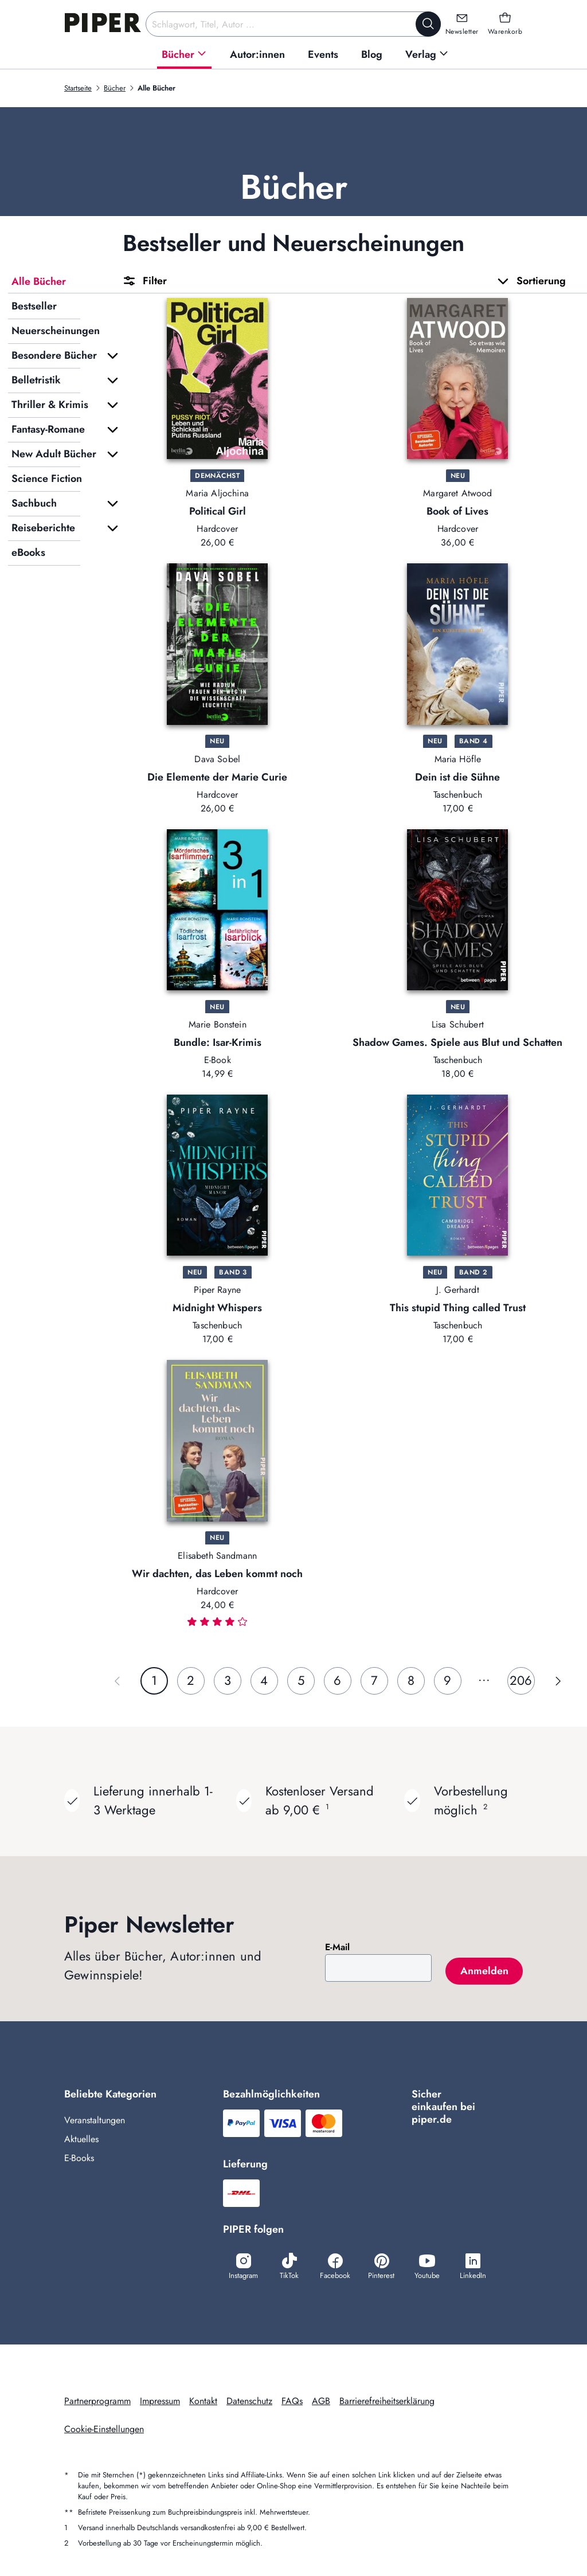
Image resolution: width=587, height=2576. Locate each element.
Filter (144, 280)
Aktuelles (81, 2139)
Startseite (78, 88)
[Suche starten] (428, 24)
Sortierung (531, 280)
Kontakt (203, 2401)
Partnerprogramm (97, 2401)
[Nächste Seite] (558, 1681)
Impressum (160, 2401)
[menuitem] (184, 55)
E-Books (79, 2158)
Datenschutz (249, 2401)
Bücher (115, 88)
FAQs (292, 2401)
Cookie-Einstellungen (104, 2429)
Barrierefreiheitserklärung (387, 2401)
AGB (321, 2401)
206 (521, 1680)
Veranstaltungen (94, 2120)
